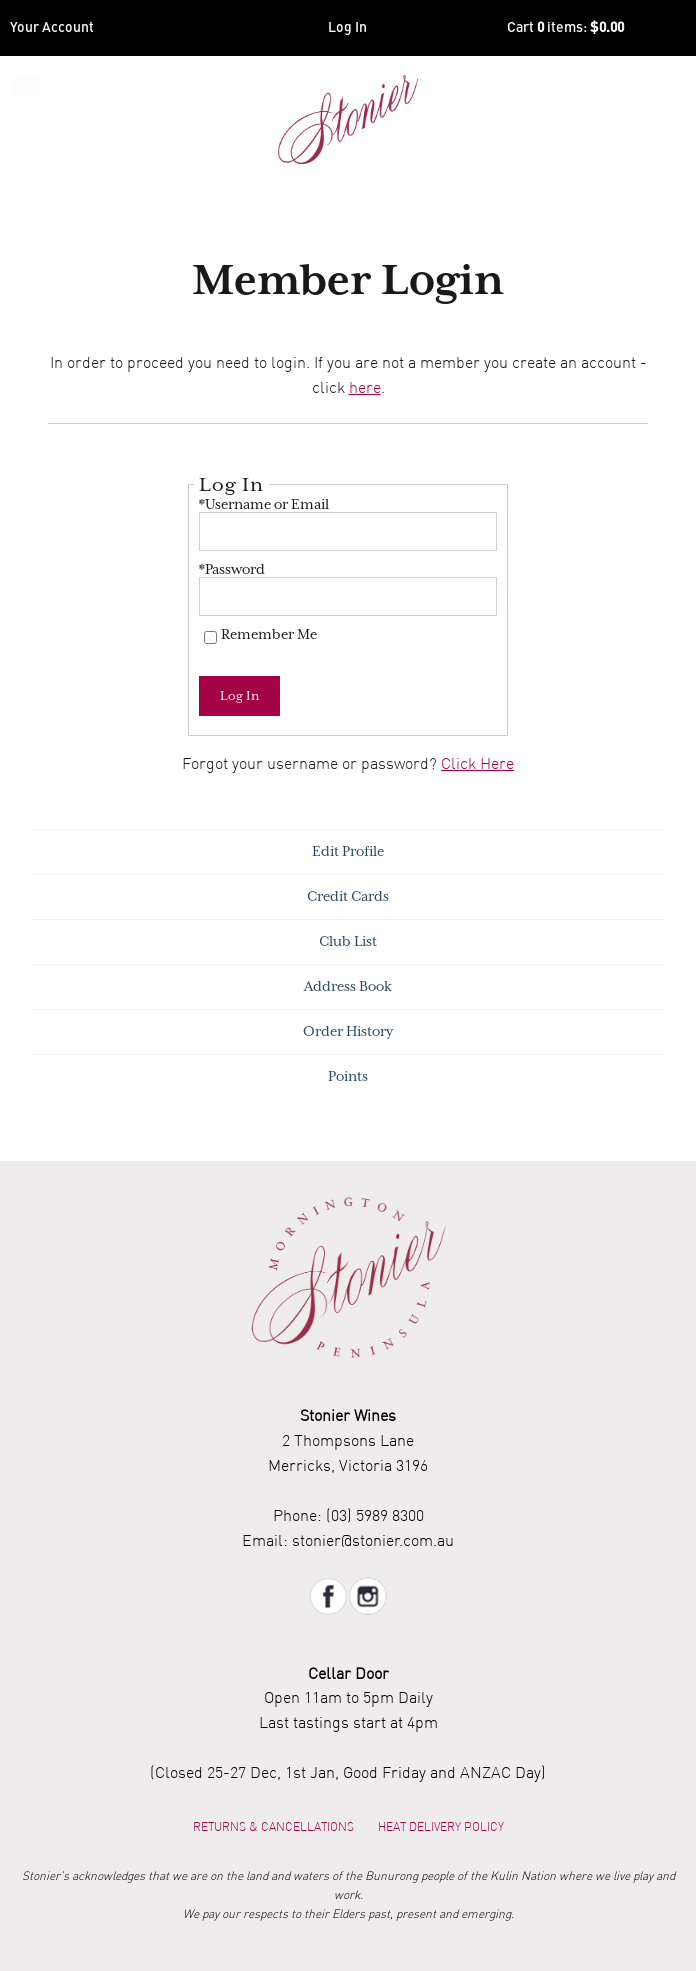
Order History (348, 1031)
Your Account (52, 28)
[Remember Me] (210, 637)
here (365, 387)
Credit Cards (348, 896)
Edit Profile (348, 851)
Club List (348, 941)
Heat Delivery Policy (441, 1826)
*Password (232, 569)
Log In (347, 28)
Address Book (348, 986)
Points (348, 1076)
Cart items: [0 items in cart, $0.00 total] (565, 28)
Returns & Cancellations (273, 1826)
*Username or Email (264, 504)
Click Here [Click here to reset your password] (477, 763)
